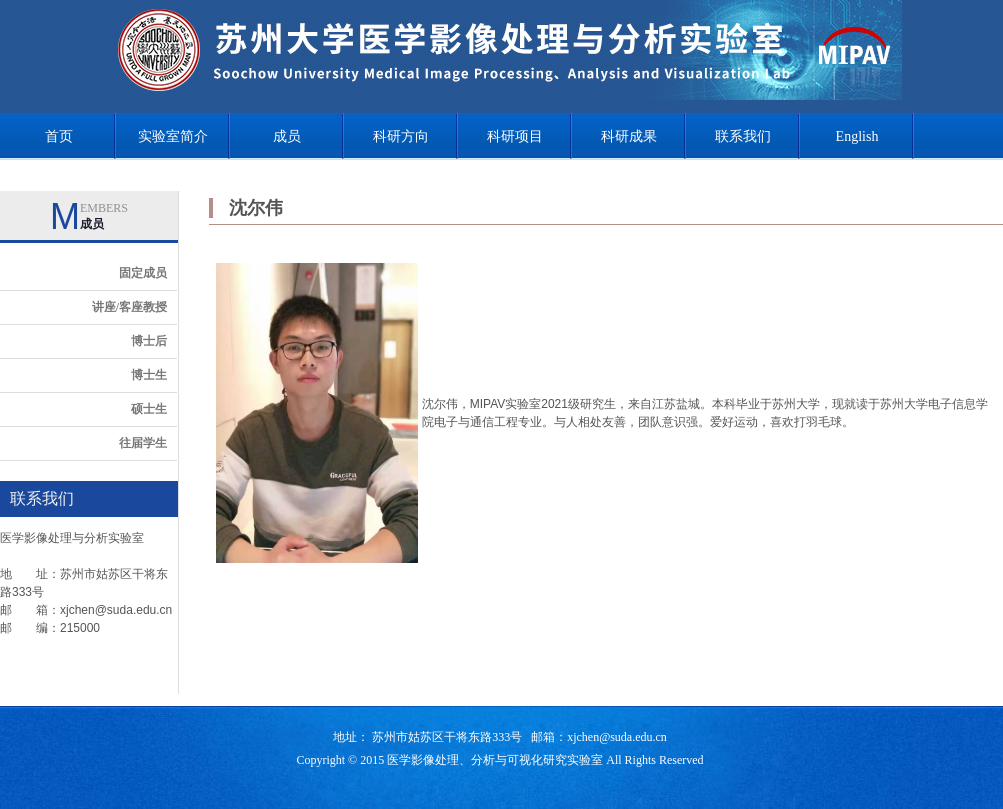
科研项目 (515, 136)
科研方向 (401, 136)
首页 (59, 136)
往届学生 (143, 443)
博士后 (149, 341)
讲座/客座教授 (129, 307)
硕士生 (149, 409)
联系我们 (743, 136)
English (857, 136)
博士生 (149, 375)
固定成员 (143, 273)
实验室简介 (173, 136)
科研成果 (629, 136)
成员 (287, 136)
